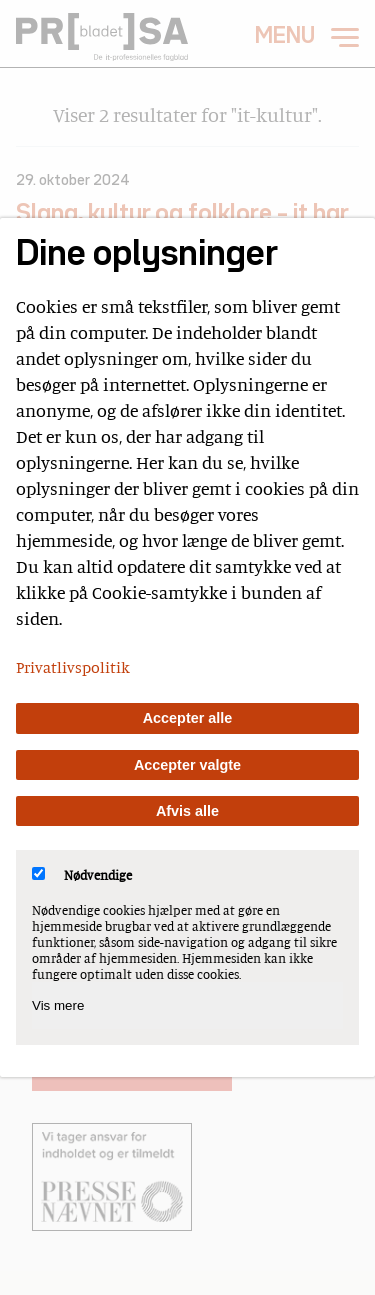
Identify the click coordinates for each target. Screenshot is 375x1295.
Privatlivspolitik (73, 667)
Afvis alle (187, 811)
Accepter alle (188, 718)
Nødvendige (82, 875)
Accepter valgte (187, 765)
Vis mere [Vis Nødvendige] (58, 1005)
